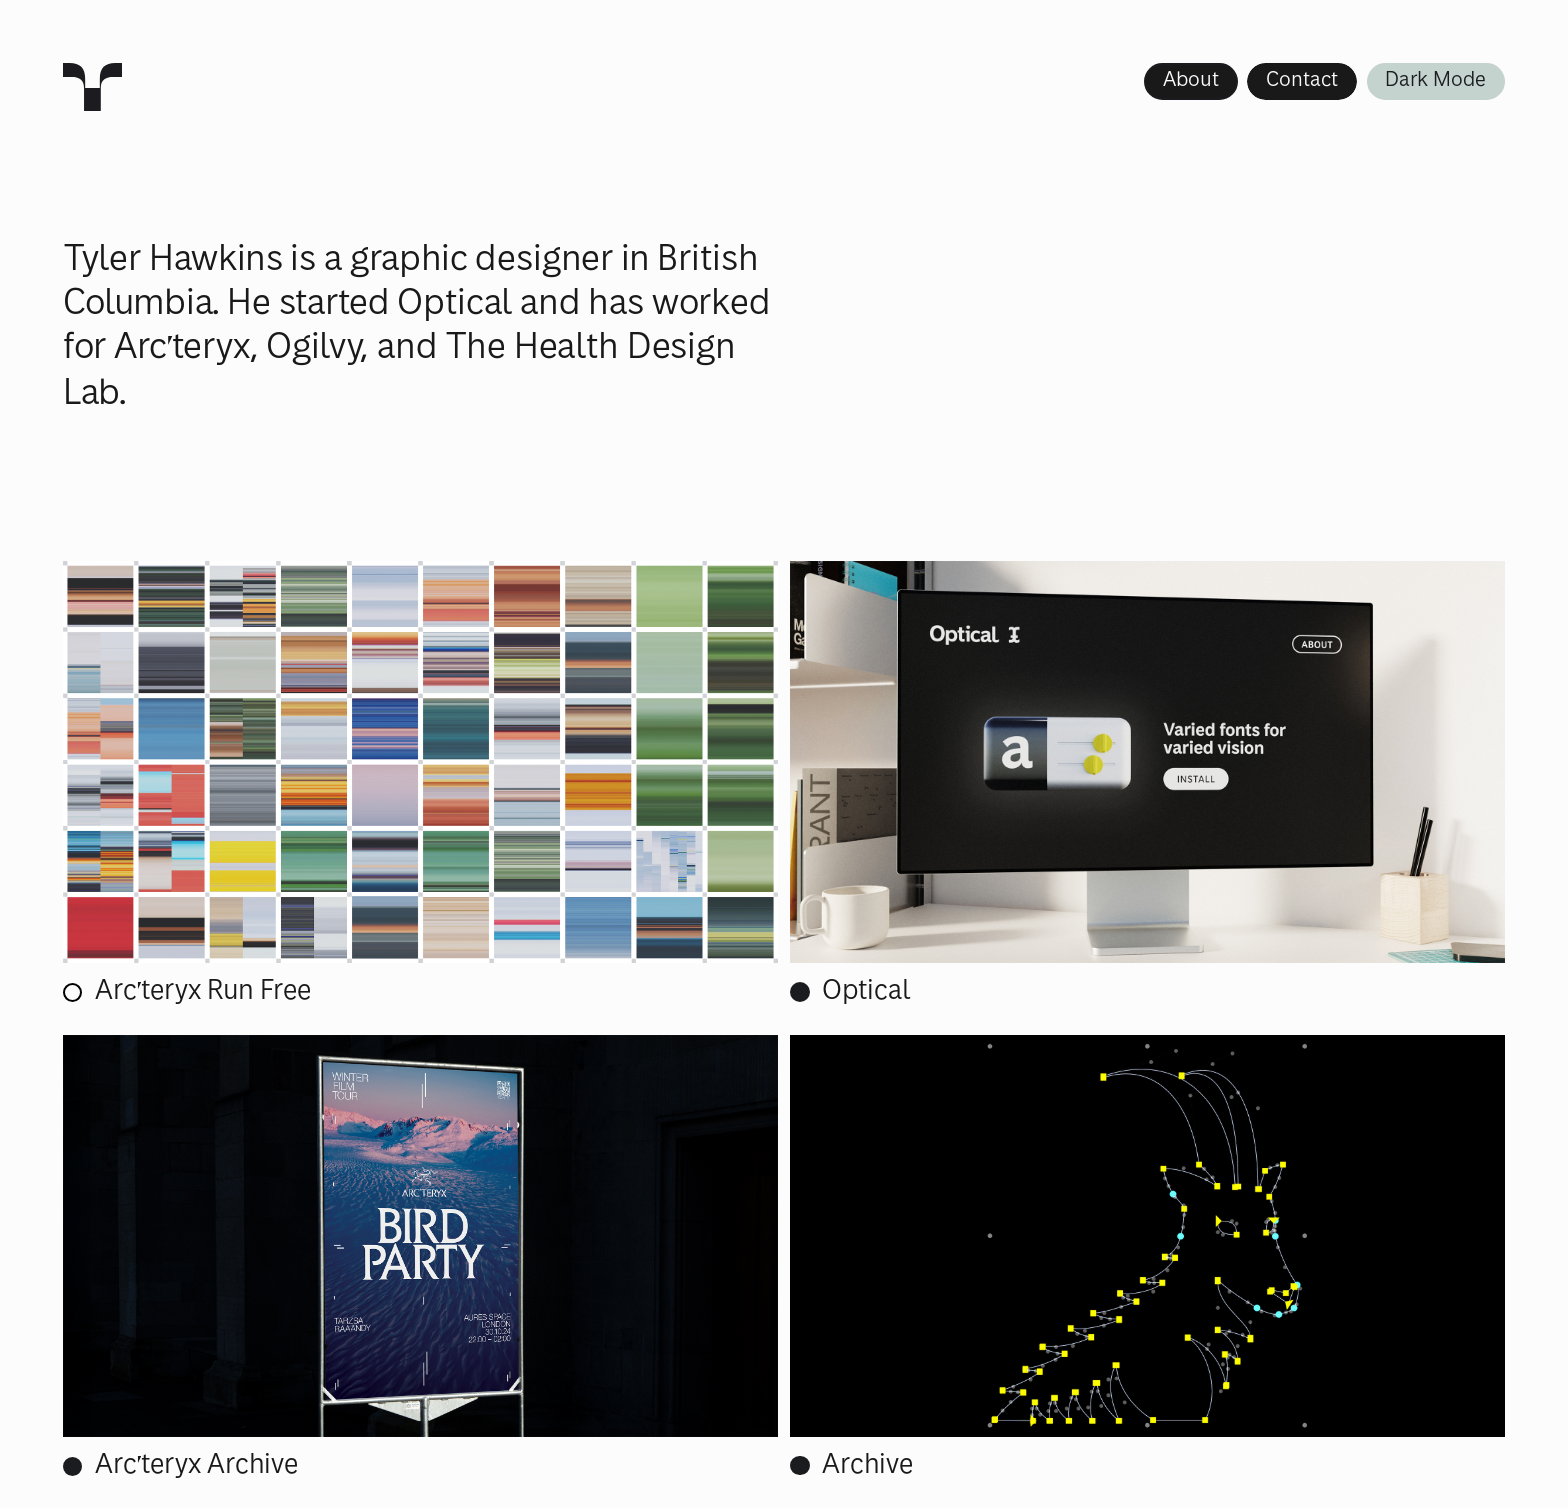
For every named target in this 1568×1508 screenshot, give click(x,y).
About (1191, 80)
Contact (1302, 80)
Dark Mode (1435, 80)
